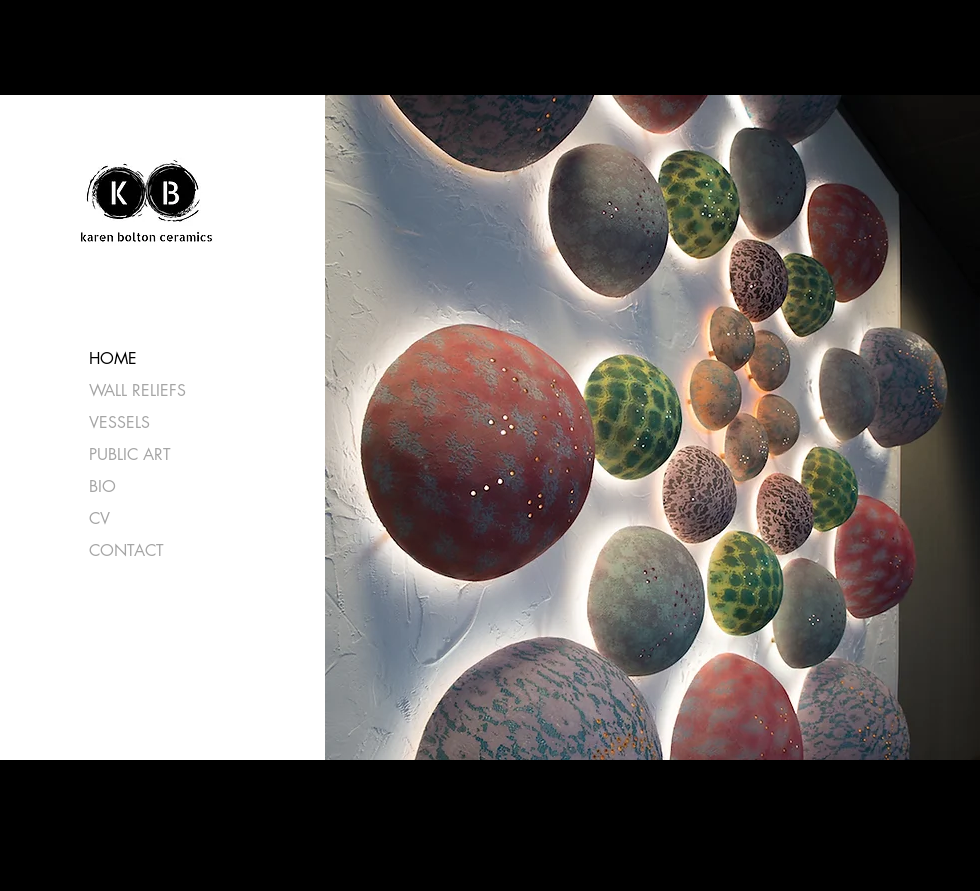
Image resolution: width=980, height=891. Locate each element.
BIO (102, 486)
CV (99, 518)
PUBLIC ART (130, 454)
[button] (649, 427)
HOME (113, 358)
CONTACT (126, 550)
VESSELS (119, 422)
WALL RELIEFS (137, 390)
